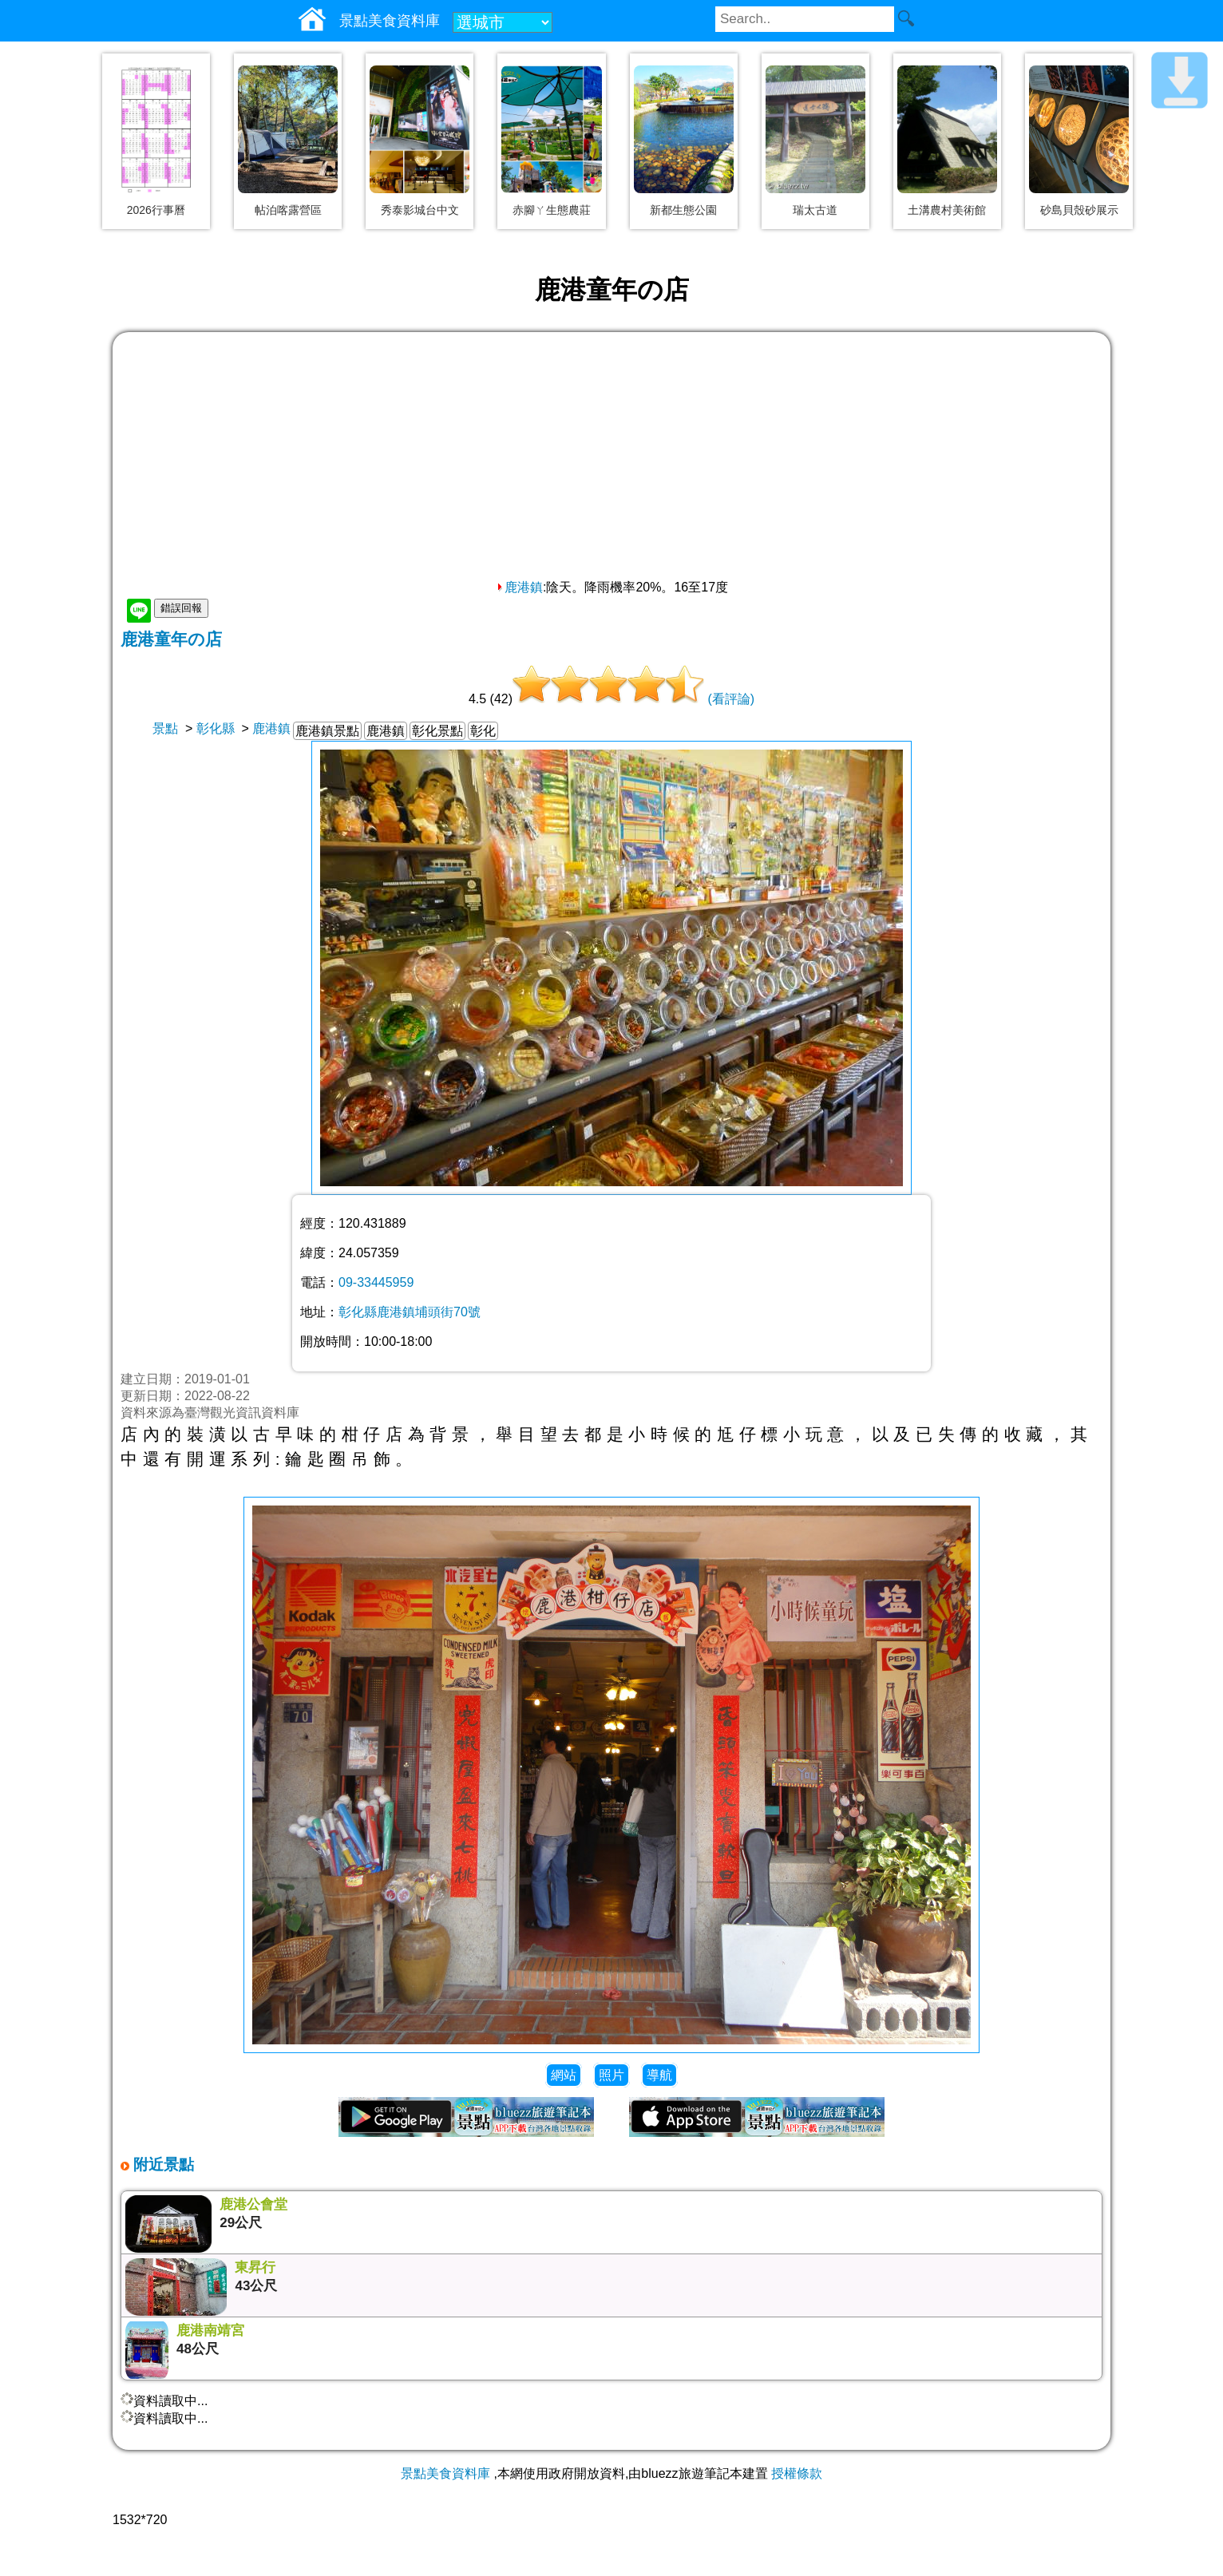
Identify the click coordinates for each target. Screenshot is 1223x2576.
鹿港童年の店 (171, 639)
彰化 (483, 731)
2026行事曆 (156, 210)
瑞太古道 (815, 210)
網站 (563, 2075)
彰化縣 (215, 728)
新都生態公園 (683, 210)
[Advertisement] (611, 460)
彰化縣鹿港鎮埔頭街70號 (409, 1312)
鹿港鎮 (519, 587)
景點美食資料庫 (445, 2473)
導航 (659, 2075)
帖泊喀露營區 (288, 210)
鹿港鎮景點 (327, 731)
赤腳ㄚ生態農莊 (552, 210)
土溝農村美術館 (947, 210)
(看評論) (730, 699)
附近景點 (161, 2164)
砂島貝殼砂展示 (1079, 210)
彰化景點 (437, 731)
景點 (165, 728)
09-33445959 (376, 1282)
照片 (611, 2075)
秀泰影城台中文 (420, 210)
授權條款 (796, 2473)
